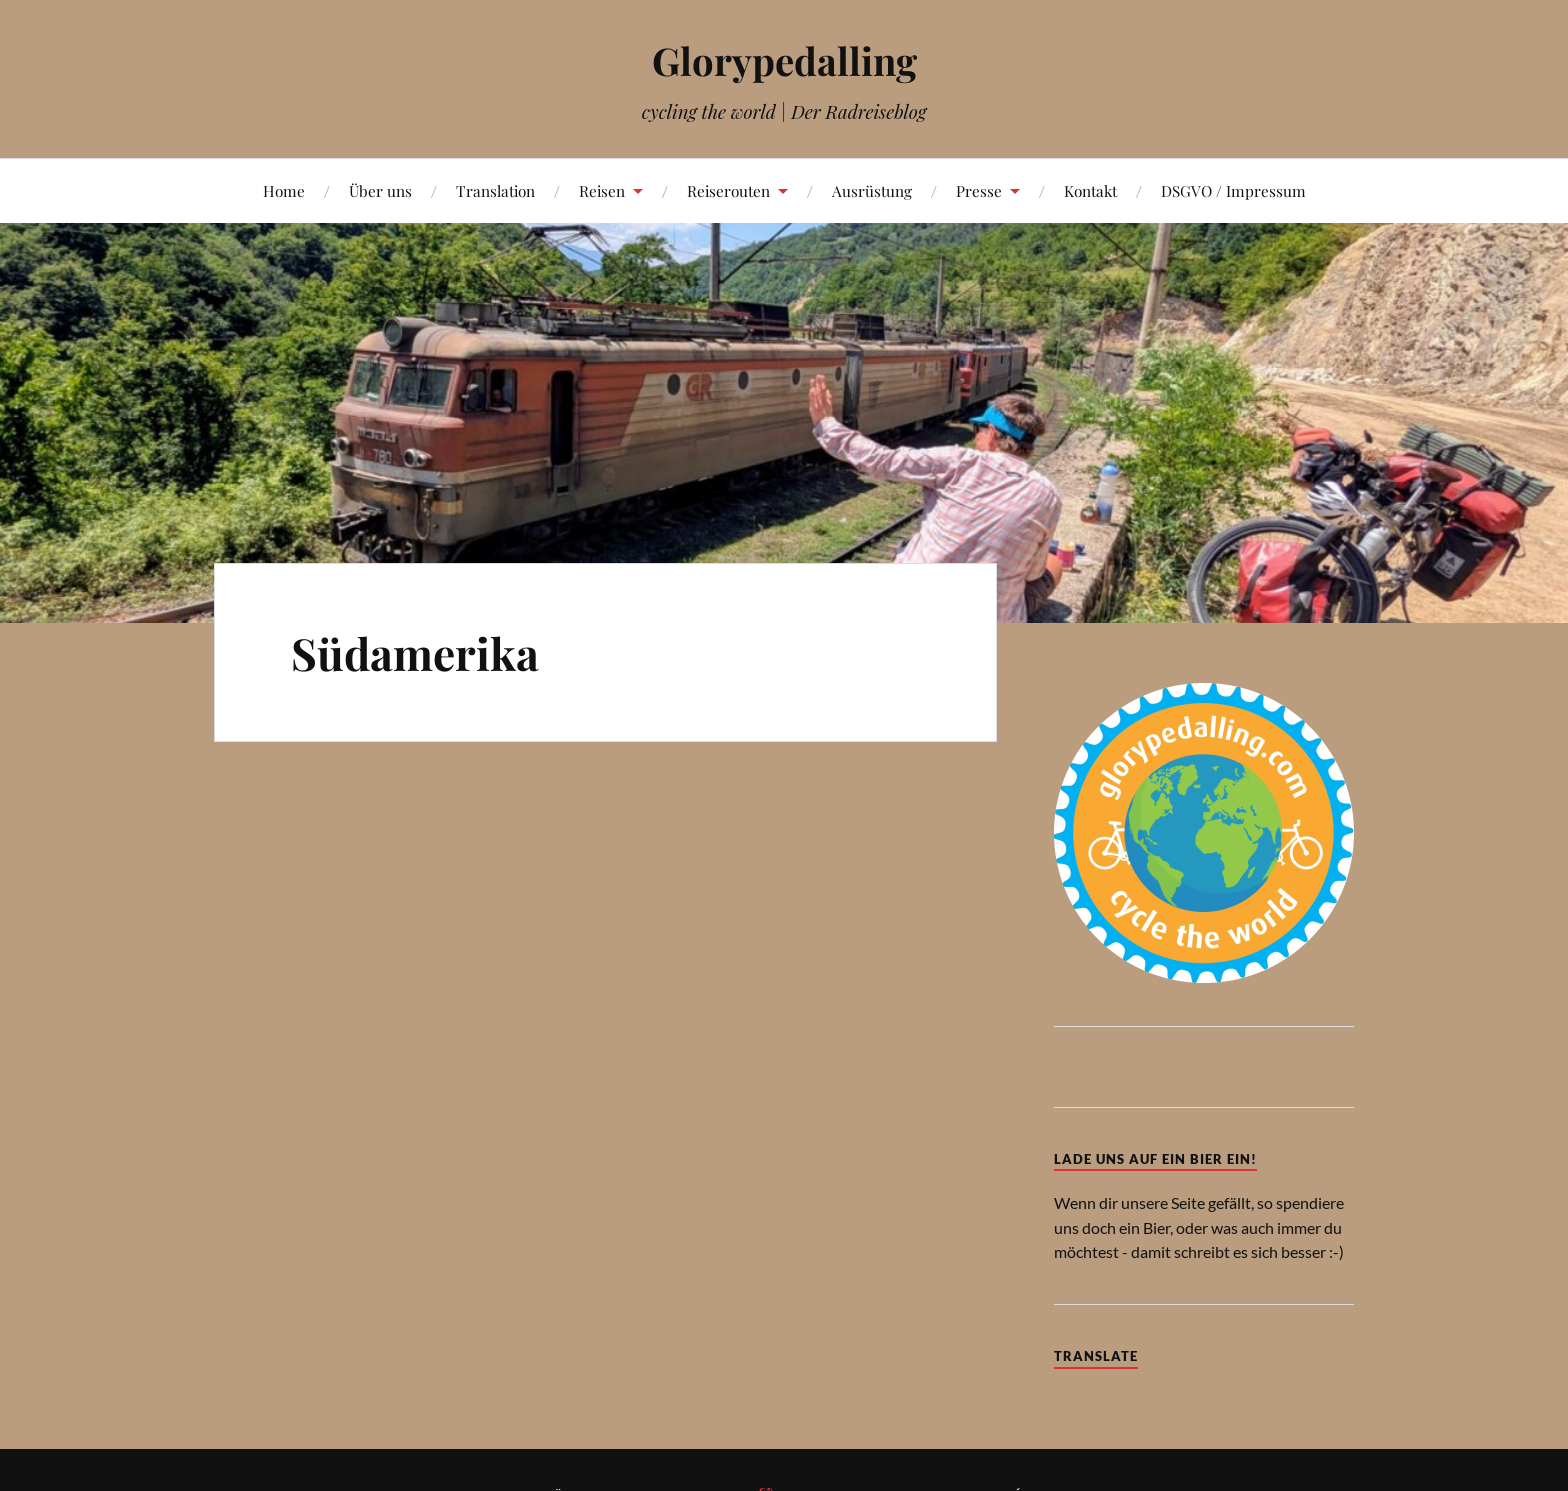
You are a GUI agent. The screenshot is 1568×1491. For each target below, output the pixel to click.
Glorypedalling (784, 60)
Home (284, 190)
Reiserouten (728, 190)
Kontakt (1090, 190)
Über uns (380, 190)
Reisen (602, 190)
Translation (495, 190)
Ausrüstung (872, 190)
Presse (979, 190)
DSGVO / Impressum (1233, 190)
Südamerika (415, 652)
